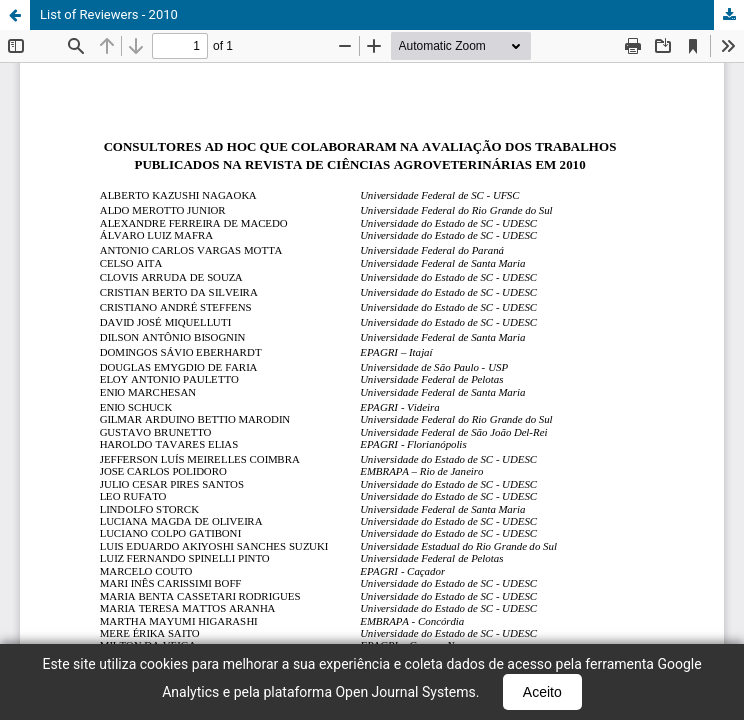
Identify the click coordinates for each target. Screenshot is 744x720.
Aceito (542, 692)
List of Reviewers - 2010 (109, 14)
